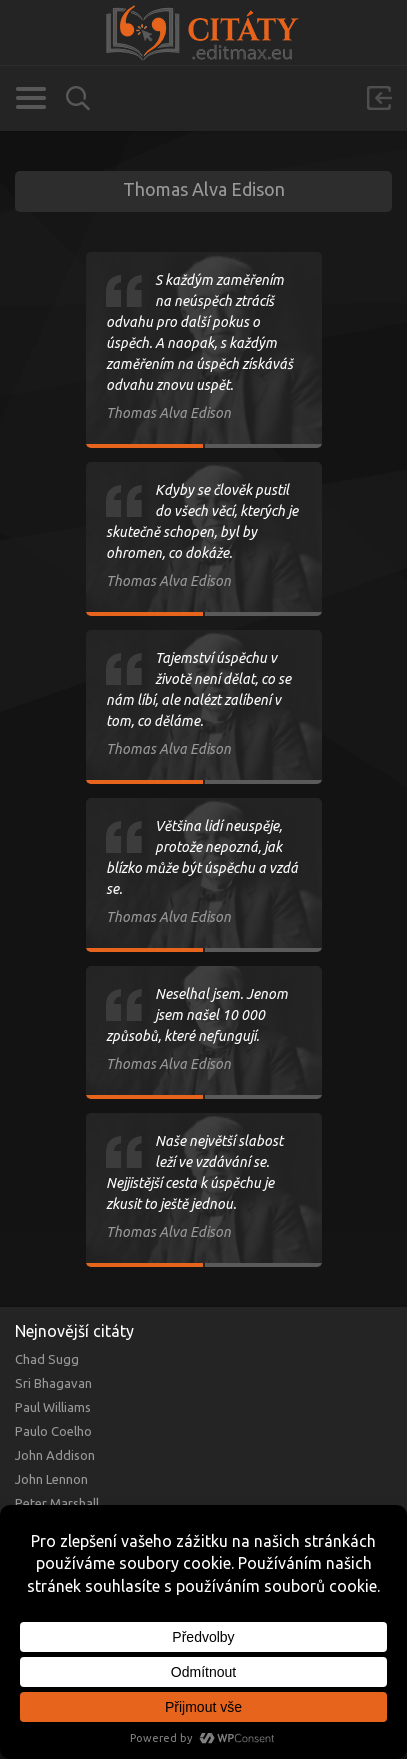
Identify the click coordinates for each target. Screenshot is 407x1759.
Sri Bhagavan (53, 1383)
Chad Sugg (47, 1359)
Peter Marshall (57, 1503)
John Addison (55, 1455)
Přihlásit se (379, 98)
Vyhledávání (78, 98)
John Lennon (51, 1479)
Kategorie (30, 98)
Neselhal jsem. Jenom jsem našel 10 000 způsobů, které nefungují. (197, 1015)
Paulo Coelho (53, 1431)
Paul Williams (53, 1407)
